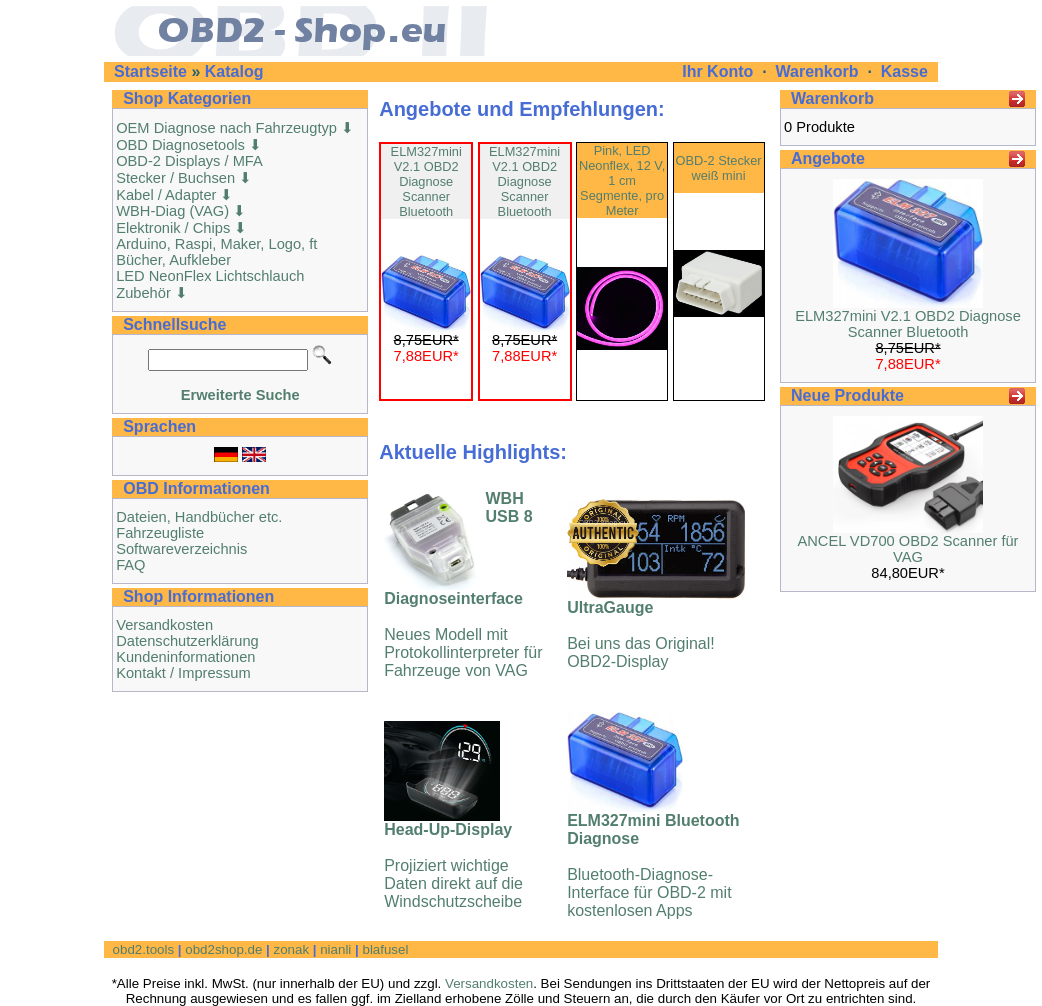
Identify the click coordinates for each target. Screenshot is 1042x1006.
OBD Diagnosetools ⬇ (189, 145)
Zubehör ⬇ (152, 293)
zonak (291, 949)
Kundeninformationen (185, 657)
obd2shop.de (223, 949)
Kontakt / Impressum (183, 673)
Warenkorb (817, 71)
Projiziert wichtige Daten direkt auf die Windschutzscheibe (453, 865)
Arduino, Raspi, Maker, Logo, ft (216, 244)
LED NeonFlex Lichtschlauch (210, 276)
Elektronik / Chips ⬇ (181, 228)
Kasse (904, 71)
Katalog (234, 71)
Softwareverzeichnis (181, 549)
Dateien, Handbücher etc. (199, 517)
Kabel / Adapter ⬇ (174, 195)
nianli (335, 949)
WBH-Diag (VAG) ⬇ (181, 211)
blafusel (385, 949)
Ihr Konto (720, 71)
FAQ (130, 565)
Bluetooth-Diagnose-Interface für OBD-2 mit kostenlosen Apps (653, 865)
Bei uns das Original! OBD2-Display (641, 634)
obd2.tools (144, 949)
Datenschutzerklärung (187, 641)
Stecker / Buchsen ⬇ (184, 178)
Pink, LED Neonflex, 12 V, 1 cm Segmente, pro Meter (622, 180)
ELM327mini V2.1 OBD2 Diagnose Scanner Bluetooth (426, 181)
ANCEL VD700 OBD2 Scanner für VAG (907, 549)
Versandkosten (164, 625)
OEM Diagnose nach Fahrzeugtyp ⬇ (235, 128)
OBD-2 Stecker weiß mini (719, 168)
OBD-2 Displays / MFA (189, 161)
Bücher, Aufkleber (173, 260)
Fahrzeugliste (160, 533)
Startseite (150, 71)
